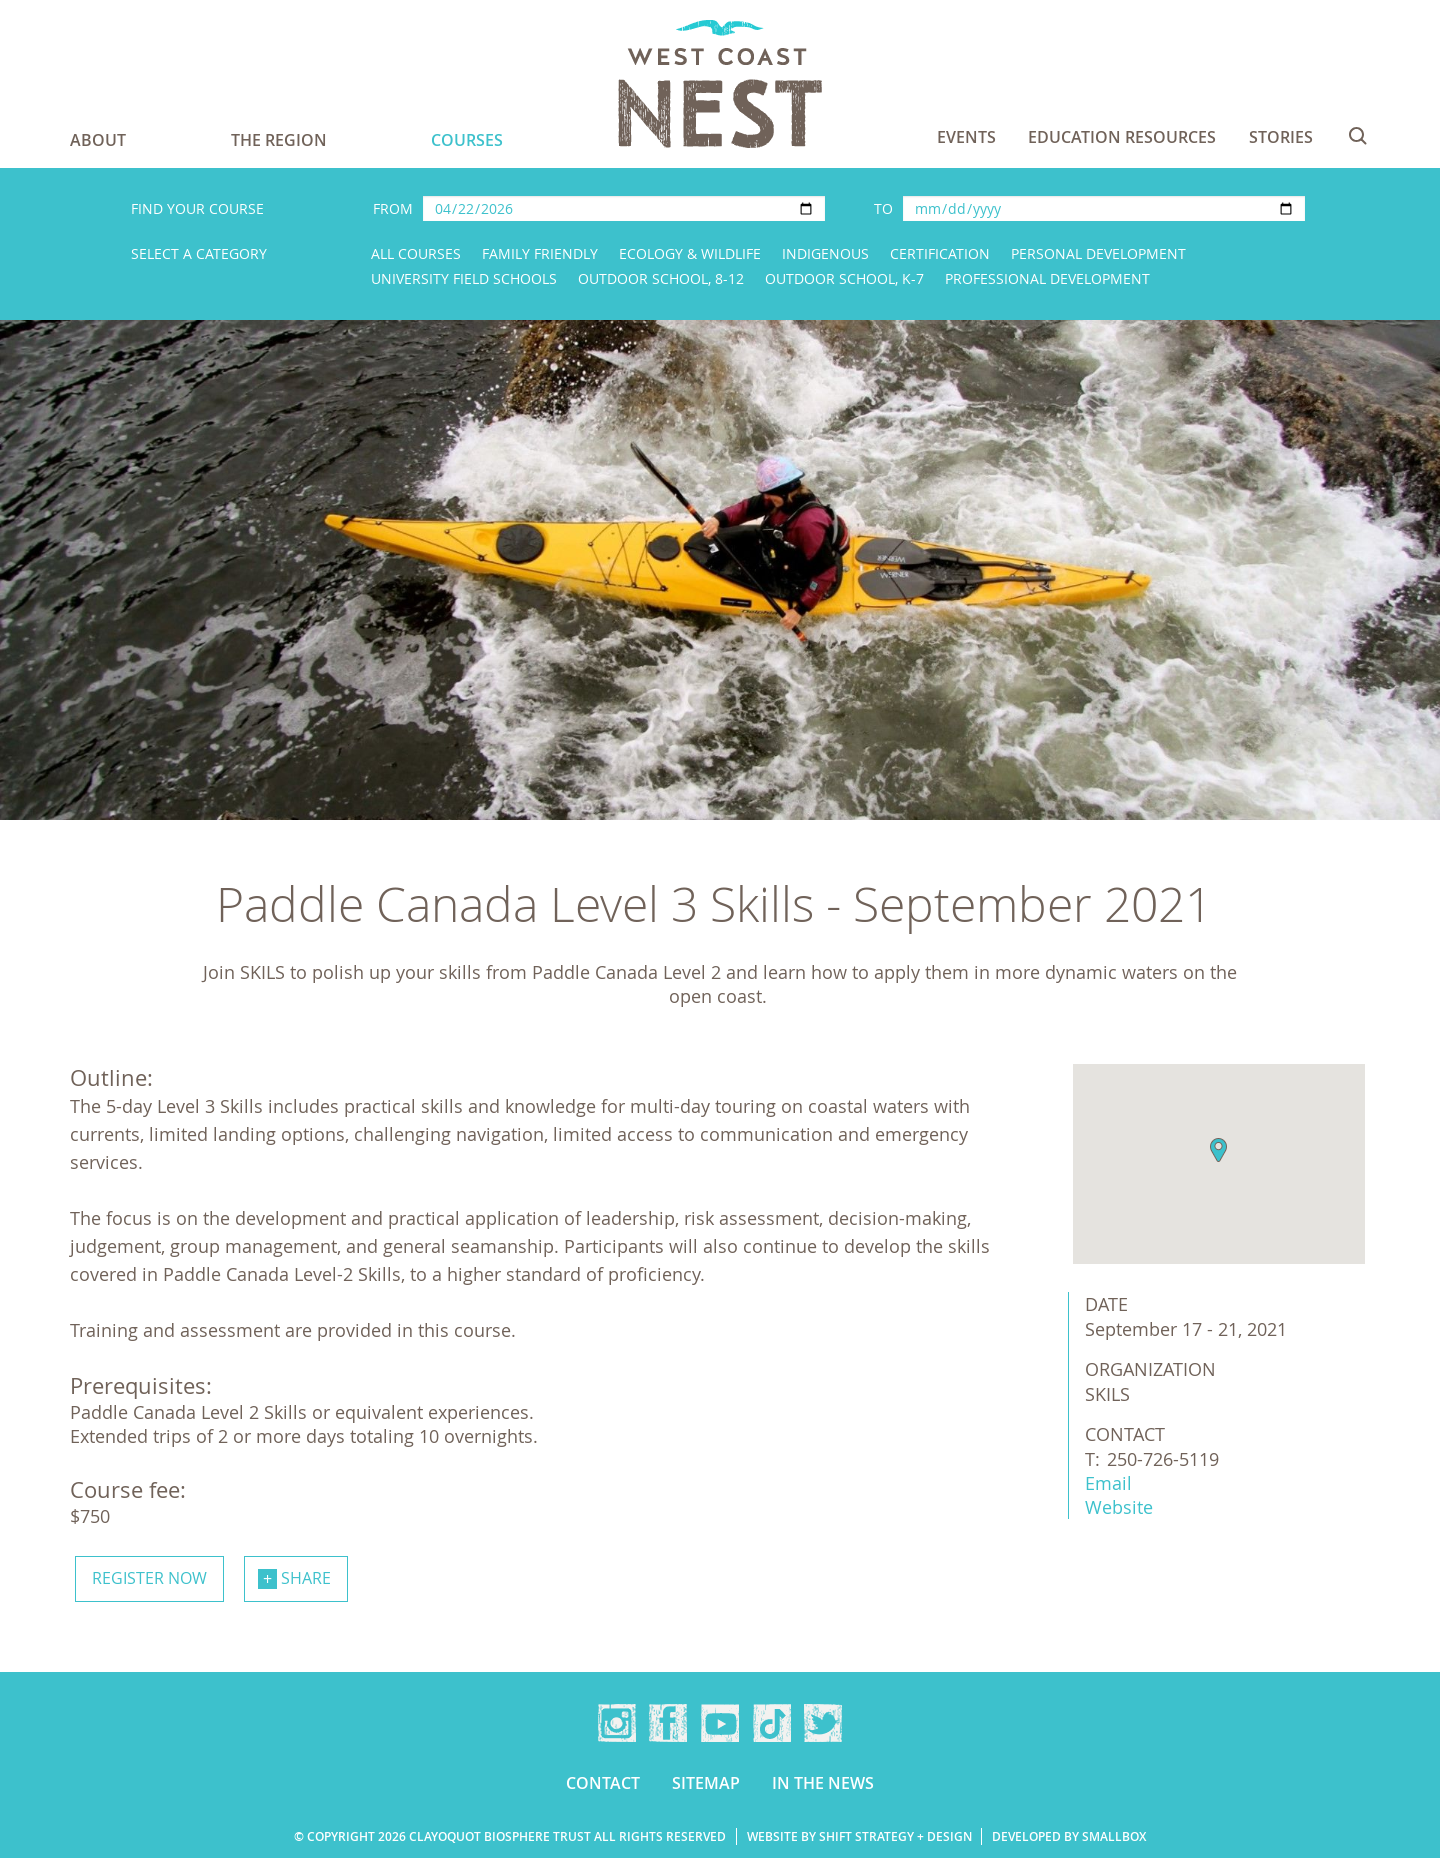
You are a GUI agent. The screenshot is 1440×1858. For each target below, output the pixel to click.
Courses (467, 140)
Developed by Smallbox (1069, 1836)
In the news (823, 1783)
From (393, 208)
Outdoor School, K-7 (844, 278)
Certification (940, 253)
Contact (603, 1783)
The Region (279, 140)
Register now (149, 1578)
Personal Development (1098, 253)
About (98, 140)
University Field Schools (464, 278)
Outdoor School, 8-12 (661, 278)
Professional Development (1047, 278)
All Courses (416, 253)
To (883, 208)
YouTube (720, 1723)
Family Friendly (540, 253)
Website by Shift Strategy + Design (859, 1836)
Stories (1281, 137)
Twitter (823, 1723)
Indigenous (825, 253)
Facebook (668, 1723)
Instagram (617, 1723)
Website (1119, 1507)
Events (966, 137)
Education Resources (1122, 137)
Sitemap (706, 1783)
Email (1108, 1483)
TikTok (772, 1723)
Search (1358, 136)
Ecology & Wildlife (690, 253)
